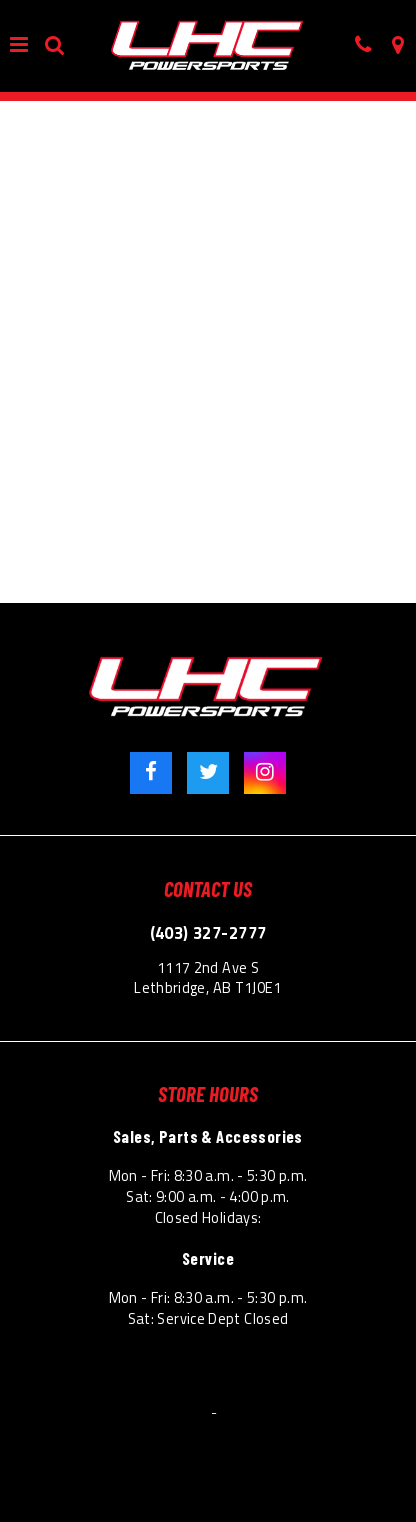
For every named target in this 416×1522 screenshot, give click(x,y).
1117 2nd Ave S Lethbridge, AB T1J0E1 (208, 978)
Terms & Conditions (90, 1387)
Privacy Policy (199, 1387)
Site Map (358, 1387)
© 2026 (79, 1412)
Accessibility (285, 1387)
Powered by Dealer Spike (291, 1412)
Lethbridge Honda (157, 1412)
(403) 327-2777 (208, 932)
